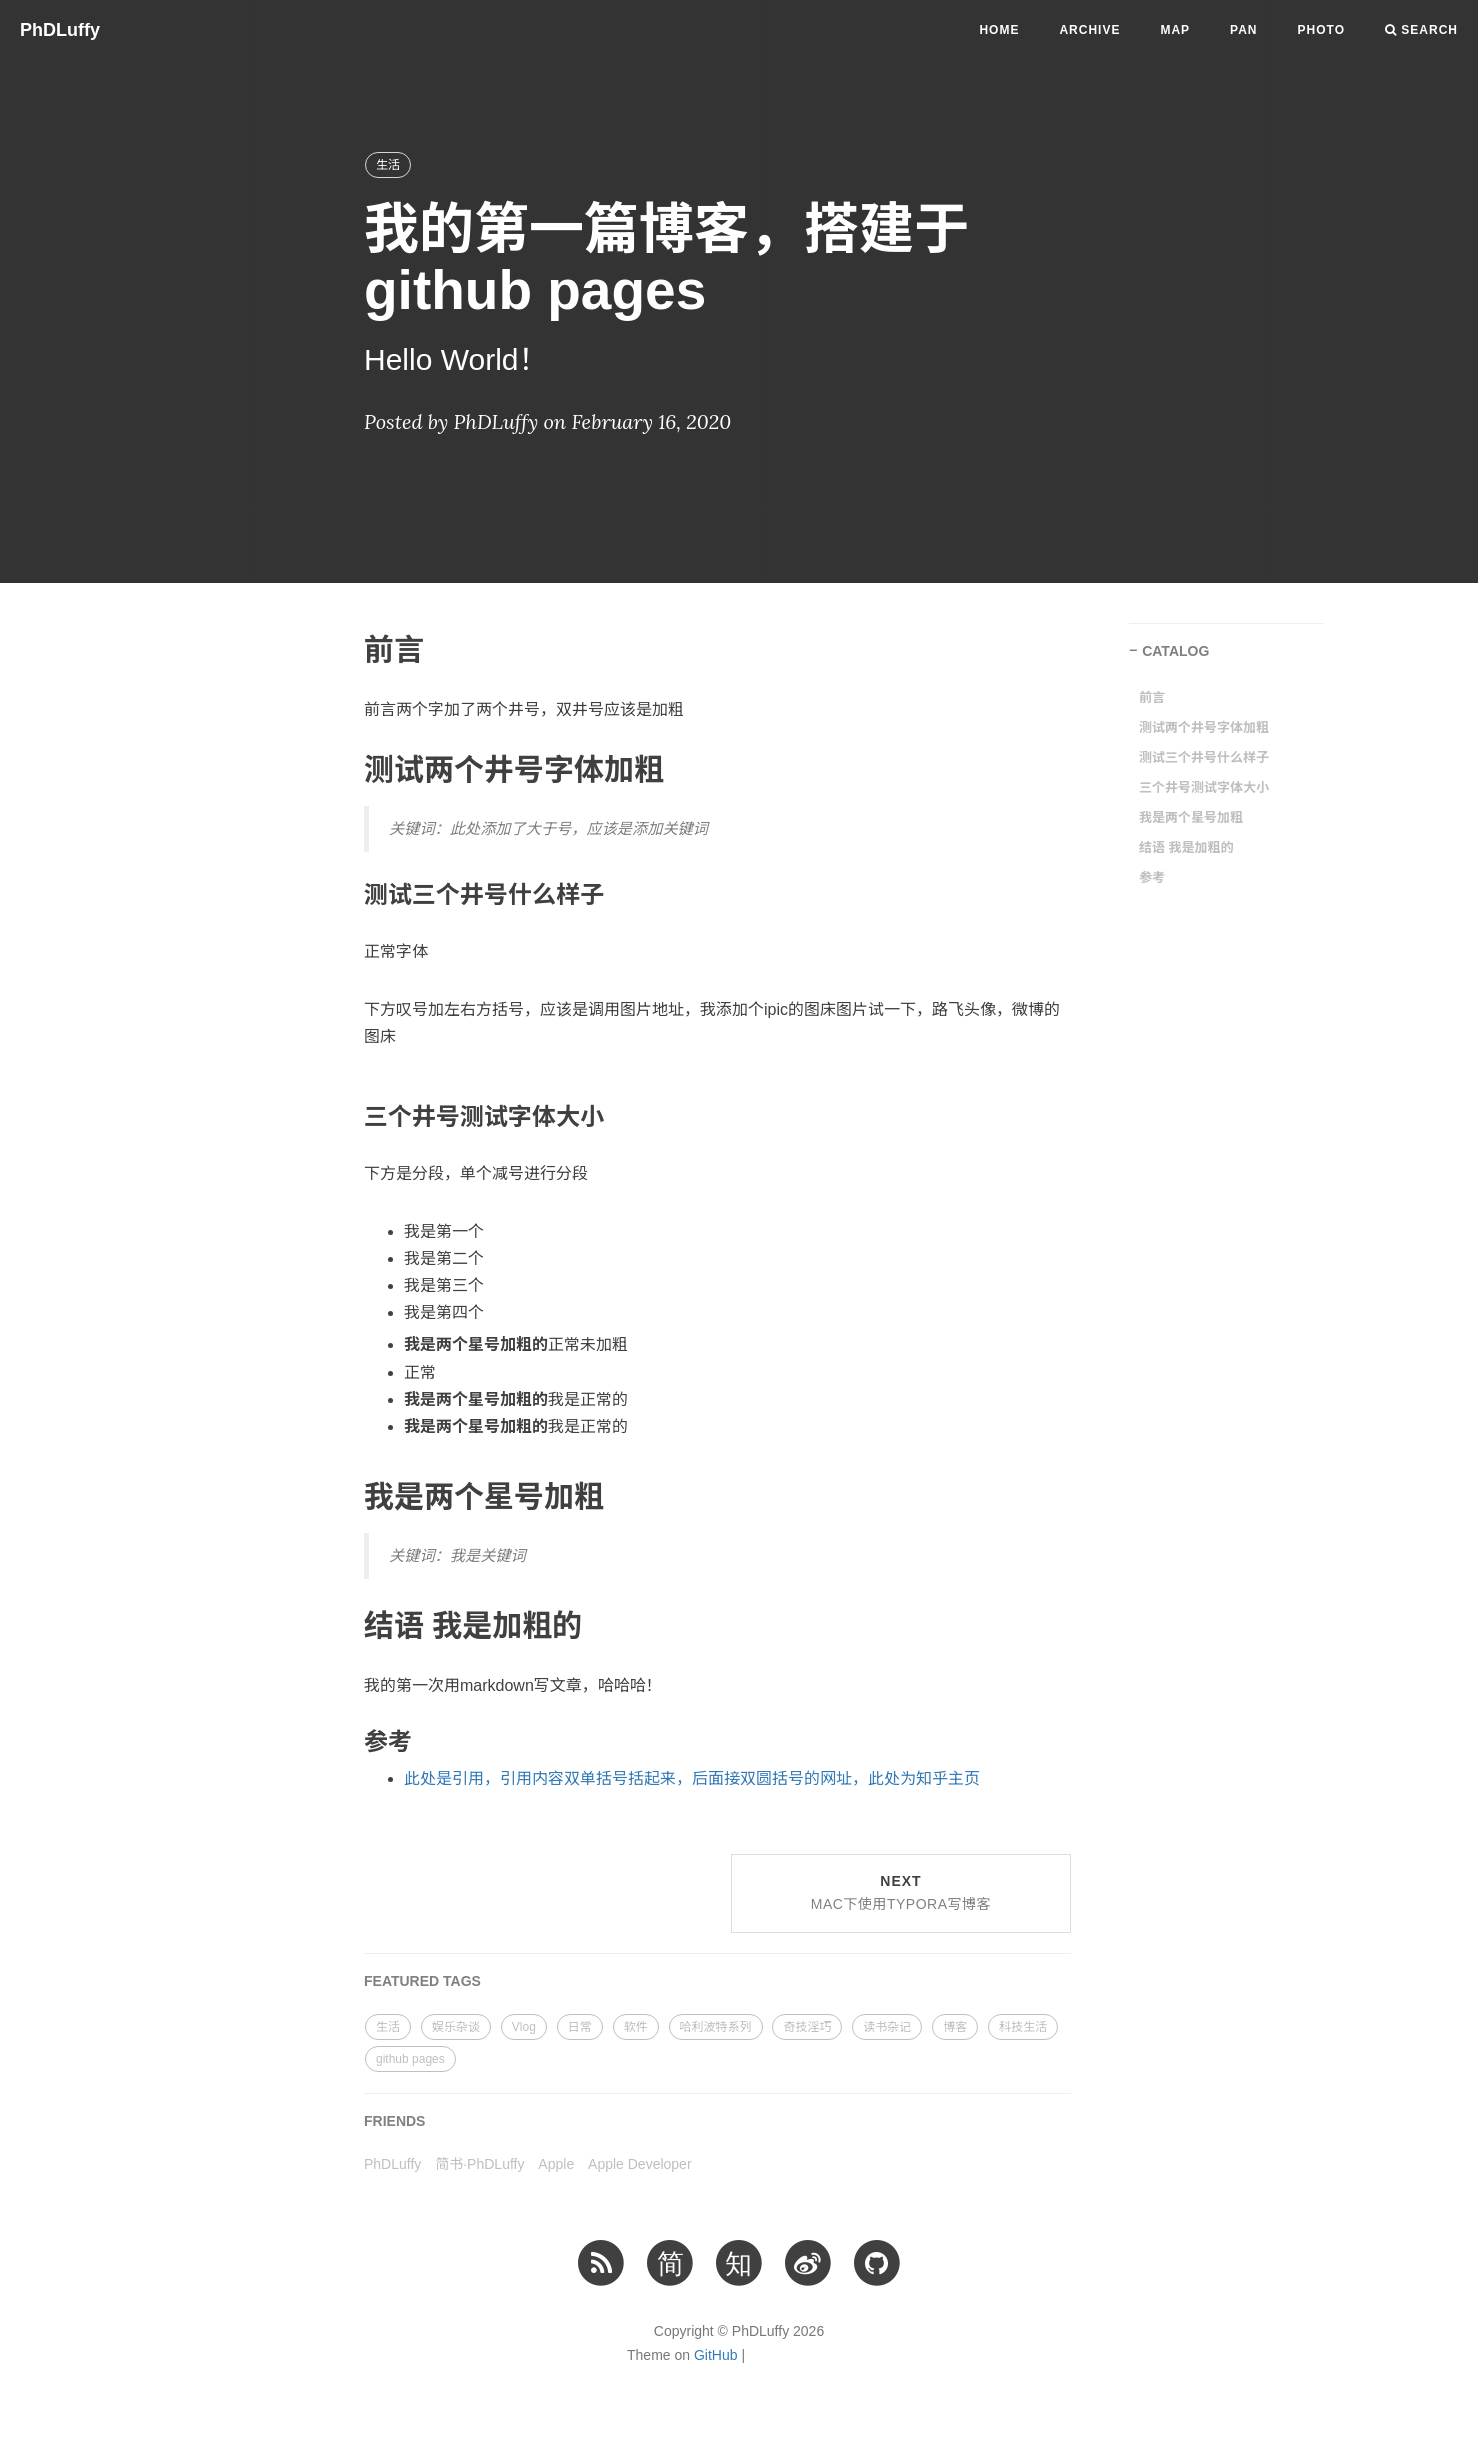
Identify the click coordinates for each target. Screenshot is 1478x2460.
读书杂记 (887, 2027)
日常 (580, 2027)
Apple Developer (640, 2164)
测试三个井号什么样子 (1204, 757)
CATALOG (1175, 651)
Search (1421, 30)
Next (901, 1893)
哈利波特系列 (716, 2027)
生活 (388, 165)
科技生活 (1023, 2027)
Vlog (524, 2027)
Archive (1089, 30)
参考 (1152, 877)
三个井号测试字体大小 (1204, 787)
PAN (1243, 30)
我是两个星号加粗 (1191, 817)
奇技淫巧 (807, 2027)
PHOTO (1321, 30)
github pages (410, 2059)
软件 (636, 2027)
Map (1175, 30)
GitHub (716, 2355)
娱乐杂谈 (456, 2027)
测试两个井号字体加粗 (1204, 727)
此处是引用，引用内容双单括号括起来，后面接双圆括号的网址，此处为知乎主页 (692, 1778)
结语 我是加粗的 (1186, 847)
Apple (556, 2164)
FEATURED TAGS (422, 1981)
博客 (955, 2027)
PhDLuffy (60, 30)
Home (999, 30)
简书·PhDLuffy (479, 2164)
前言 (1152, 697)
